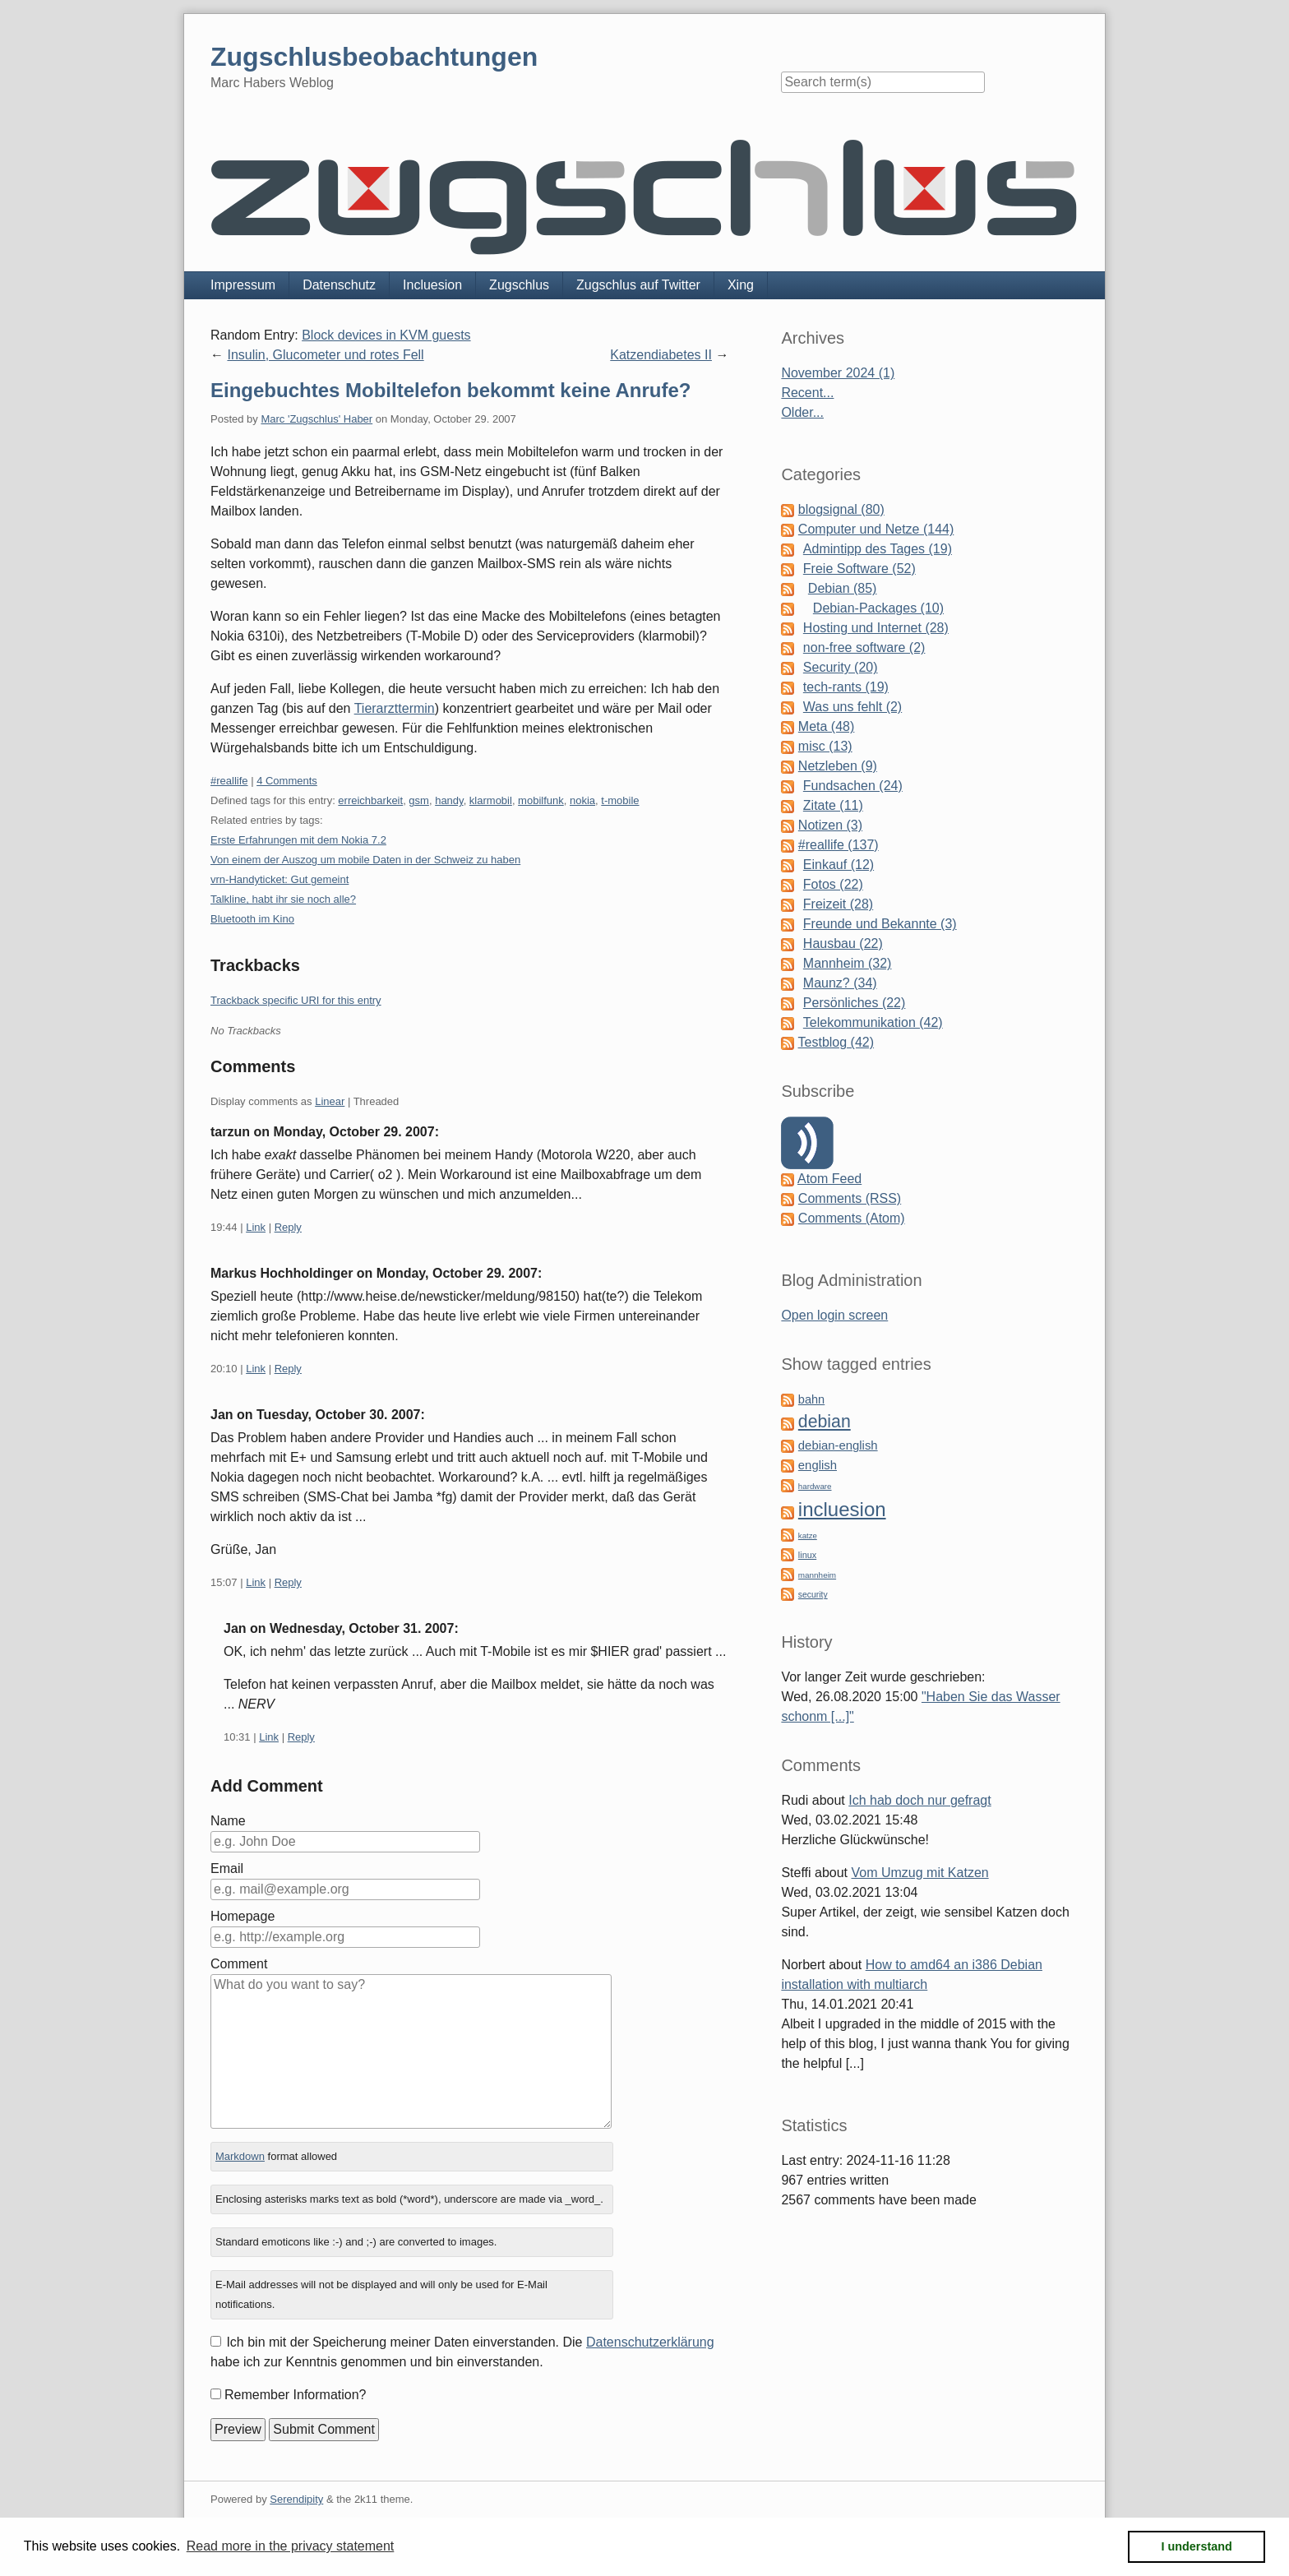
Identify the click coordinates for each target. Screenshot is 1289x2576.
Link (256, 1227)
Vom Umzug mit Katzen (920, 1873)
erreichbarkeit (370, 800)
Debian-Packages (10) (878, 608)
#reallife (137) (838, 845)
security (813, 1594)
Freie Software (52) (859, 569)
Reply (288, 1227)
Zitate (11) (833, 805)
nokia (582, 800)
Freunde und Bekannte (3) (880, 924)
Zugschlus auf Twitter (638, 285)
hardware (815, 1486)
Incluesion (432, 285)
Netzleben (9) (837, 766)
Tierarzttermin (394, 708)
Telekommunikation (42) (873, 1022)
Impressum (242, 285)
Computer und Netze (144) (876, 529)
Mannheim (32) (847, 963)
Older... (802, 412)
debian (824, 1421)
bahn (811, 1399)
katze (807, 1535)
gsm (419, 800)
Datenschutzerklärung (650, 2342)
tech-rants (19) (846, 687)
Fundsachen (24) (853, 786)
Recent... (807, 393)
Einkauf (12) (838, 865)
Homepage (242, 1916)
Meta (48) (826, 726)
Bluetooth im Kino (252, 919)
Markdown (240, 2156)
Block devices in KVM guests (386, 335)
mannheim (817, 1574)
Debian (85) (842, 588)
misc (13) (825, 746)
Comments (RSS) (849, 1198)
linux (807, 1555)
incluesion (842, 1509)
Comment (238, 1964)
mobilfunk (541, 800)
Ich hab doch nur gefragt (919, 1800)
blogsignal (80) (841, 509)
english (817, 1465)
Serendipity (296, 2499)
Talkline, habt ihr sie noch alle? (283, 899)
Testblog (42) (836, 1042)
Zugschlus (519, 285)
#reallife (229, 781)
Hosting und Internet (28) (876, 628)
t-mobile (620, 800)
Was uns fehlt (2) (852, 707)
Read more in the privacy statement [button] (291, 2546)
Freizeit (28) (838, 904)
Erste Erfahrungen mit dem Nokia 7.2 (298, 840)
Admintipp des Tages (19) (877, 549)
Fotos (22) (833, 884)
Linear (329, 1101)
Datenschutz (339, 285)
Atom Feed (829, 1179)
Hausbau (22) (843, 943)
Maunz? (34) (840, 983)
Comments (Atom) (851, 1218)
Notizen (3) (830, 825)
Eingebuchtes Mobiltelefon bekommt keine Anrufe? (450, 390)
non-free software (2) (864, 647)
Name (228, 1821)
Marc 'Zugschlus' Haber (316, 419)
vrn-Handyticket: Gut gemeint (279, 879)
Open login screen (834, 1315)
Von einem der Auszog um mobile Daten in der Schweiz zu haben (365, 859)
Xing (741, 285)
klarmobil (490, 800)
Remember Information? (295, 2395)
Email (226, 1868)
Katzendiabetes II (661, 355)
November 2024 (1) (837, 373)
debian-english (838, 1445)
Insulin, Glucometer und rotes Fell (325, 355)
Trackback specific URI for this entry (295, 1000)
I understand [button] (1197, 2546)
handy (449, 800)
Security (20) (840, 667)
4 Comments (286, 781)
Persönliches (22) (854, 1003)
